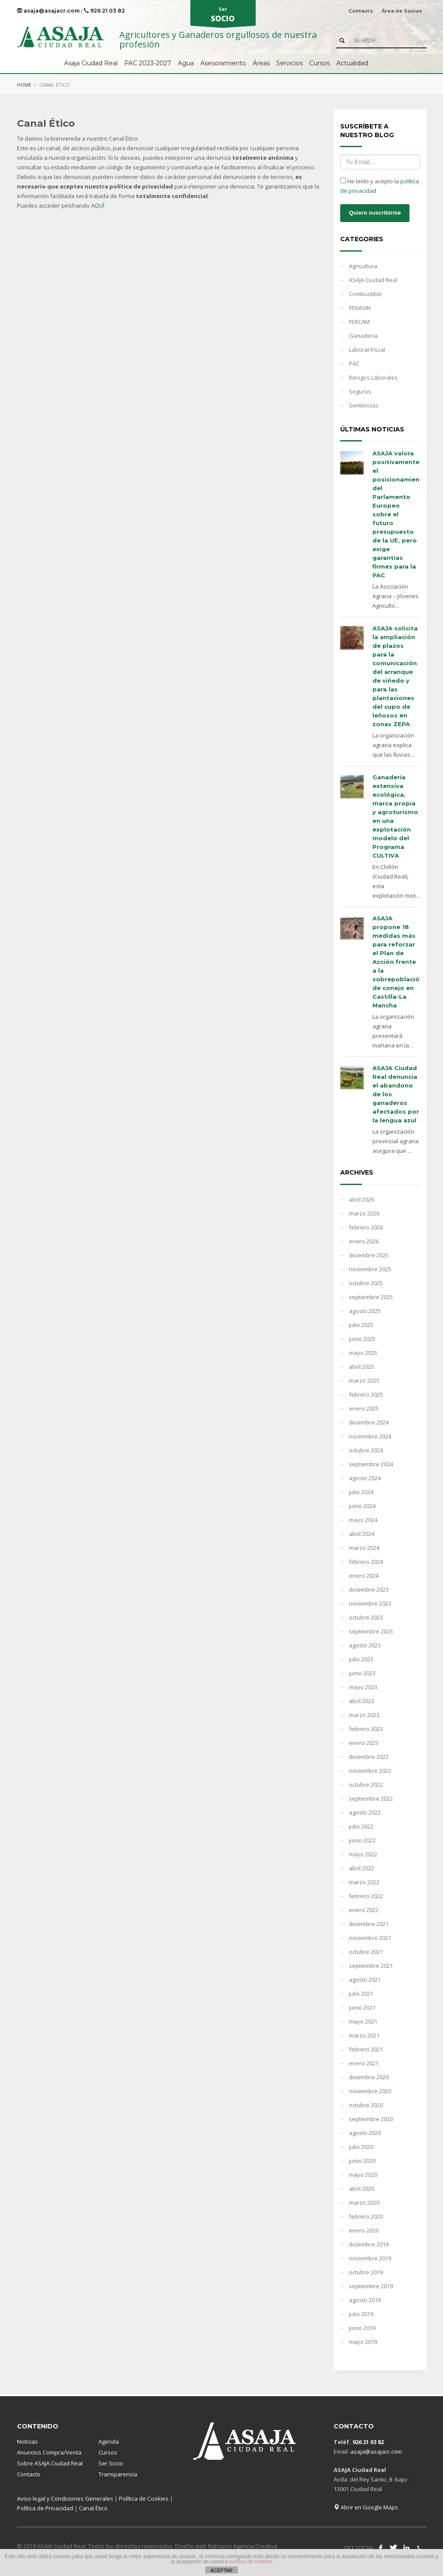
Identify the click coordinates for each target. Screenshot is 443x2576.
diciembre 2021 (369, 1924)
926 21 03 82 (104, 10)
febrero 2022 (366, 1896)
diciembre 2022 (369, 1757)
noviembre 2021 (370, 1938)
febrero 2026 (366, 1227)
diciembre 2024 (369, 1422)
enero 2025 (364, 1408)
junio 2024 (362, 1506)
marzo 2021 (364, 2035)
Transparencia (117, 2474)
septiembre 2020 (371, 2119)
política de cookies (250, 2562)
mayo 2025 (363, 1353)
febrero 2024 (366, 1562)
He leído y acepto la (379, 186)
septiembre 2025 (371, 1297)
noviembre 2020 (370, 2091)
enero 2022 (364, 1910)
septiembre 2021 (371, 1966)
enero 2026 (364, 1241)
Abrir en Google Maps (366, 2507)
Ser (223, 16)
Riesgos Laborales (373, 377)
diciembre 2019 (369, 2244)
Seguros (360, 391)
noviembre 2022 (370, 1771)
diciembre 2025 (369, 1255)
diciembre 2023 (369, 1589)
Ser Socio (110, 2463)
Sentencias (364, 405)
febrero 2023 (366, 1729)
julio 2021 (361, 1993)
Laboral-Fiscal (367, 350)
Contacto (360, 11)
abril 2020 (361, 2188)
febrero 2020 (366, 2216)
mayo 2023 (363, 1687)
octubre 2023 (366, 1617)
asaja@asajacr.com (48, 10)
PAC (354, 363)
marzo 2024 (364, 1548)
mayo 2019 (363, 2342)
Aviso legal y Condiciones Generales (65, 2498)
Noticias (27, 2441)
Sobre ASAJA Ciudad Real (50, 2463)
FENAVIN (360, 308)
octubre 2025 (366, 1283)
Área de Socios (402, 11)
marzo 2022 (364, 1882)
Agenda (108, 2441)
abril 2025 (361, 1366)
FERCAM (359, 322)
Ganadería (363, 336)
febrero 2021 (366, 2049)
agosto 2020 (365, 2133)
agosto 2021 (365, 1979)
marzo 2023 (364, 1715)
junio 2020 (362, 2161)
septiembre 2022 (371, 1798)
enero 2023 (364, 1743)
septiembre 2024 (371, 1464)
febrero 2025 (366, 1394)
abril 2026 (361, 1199)
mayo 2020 (363, 2175)
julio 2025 (361, 1325)
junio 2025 (362, 1339)
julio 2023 (361, 1659)
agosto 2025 (365, 1311)
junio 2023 (362, 1673)
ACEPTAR (221, 2570)
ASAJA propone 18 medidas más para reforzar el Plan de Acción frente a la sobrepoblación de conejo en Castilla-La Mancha (397, 962)
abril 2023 (361, 1701)
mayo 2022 (363, 1854)
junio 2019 (362, 2328)
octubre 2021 (366, 1952)
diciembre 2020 (369, 2077)
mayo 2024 (363, 1520)
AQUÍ (97, 205)
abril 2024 (361, 1534)
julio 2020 (361, 2147)
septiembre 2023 (371, 1631)
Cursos (107, 2452)
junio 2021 (362, 2007)
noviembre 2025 (370, 1269)
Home (24, 84)
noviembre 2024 (370, 1436)
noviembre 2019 (370, 2258)
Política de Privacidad (45, 2508)
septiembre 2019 (371, 2286)
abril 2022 (361, 1868)
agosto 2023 (365, 1645)
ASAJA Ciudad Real (373, 280)
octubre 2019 (366, 2272)
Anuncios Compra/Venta (49, 2452)
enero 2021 (364, 2063)
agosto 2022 (365, 1812)
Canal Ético (93, 2508)
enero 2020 (364, 2230)
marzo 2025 (364, 1380)
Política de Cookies (144, 2498)
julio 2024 (361, 1492)
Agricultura (363, 266)
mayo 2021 (363, 2021)
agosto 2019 (365, 2300)
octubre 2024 (366, 1450)
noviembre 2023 (370, 1603)
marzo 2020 (364, 2202)
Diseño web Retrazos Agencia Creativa (226, 2546)
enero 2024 (364, 1575)
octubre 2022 (366, 1784)
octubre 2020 (366, 2105)
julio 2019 (361, 2314)
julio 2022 (361, 1826)
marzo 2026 (364, 1213)
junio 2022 (362, 1840)
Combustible (365, 294)
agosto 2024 (365, 1478)
